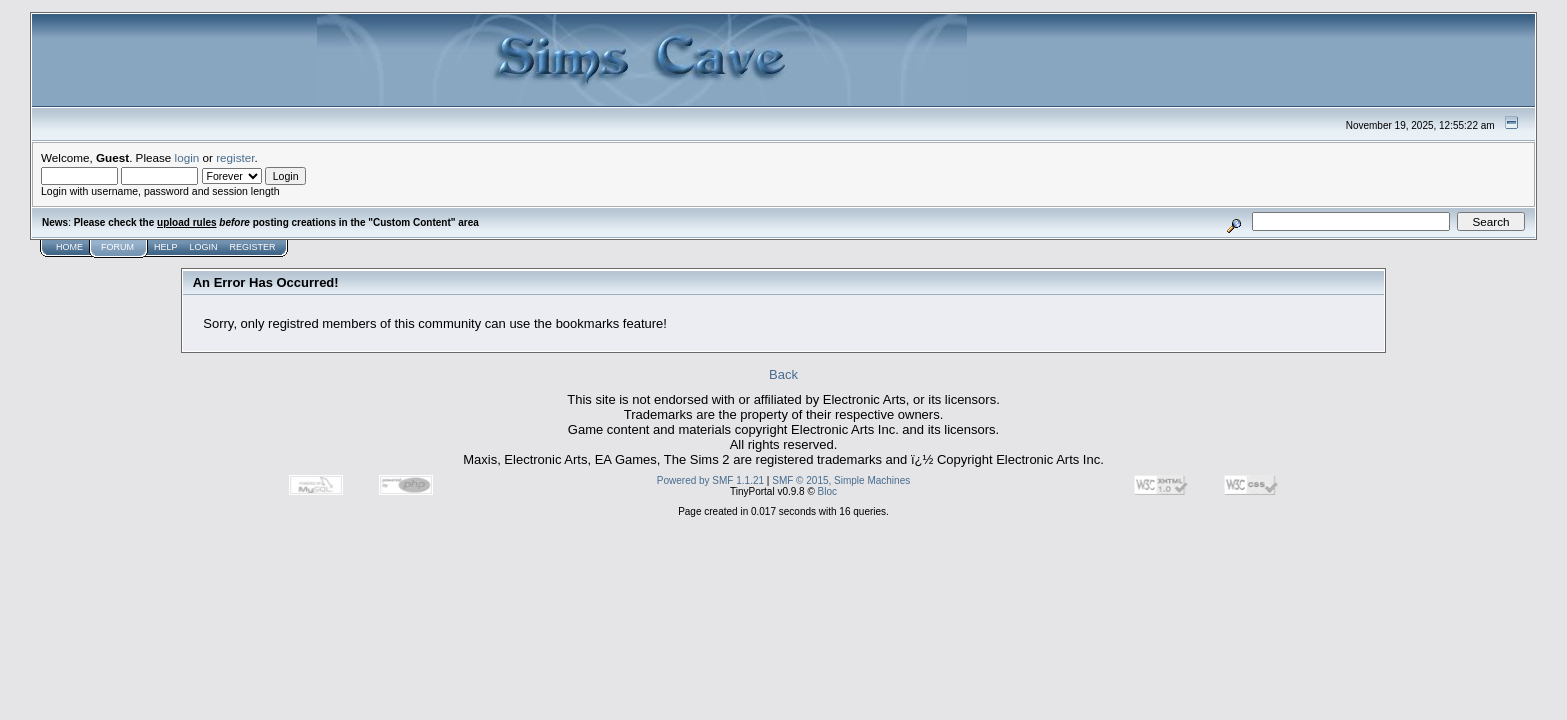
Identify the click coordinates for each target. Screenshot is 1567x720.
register (235, 157)
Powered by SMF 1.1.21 (710, 480)
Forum (117, 247)
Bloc (827, 491)
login (187, 157)
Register (253, 247)
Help (166, 247)
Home (69, 247)
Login (204, 247)
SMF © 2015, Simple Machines (841, 480)
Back (783, 374)
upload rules (186, 222)
